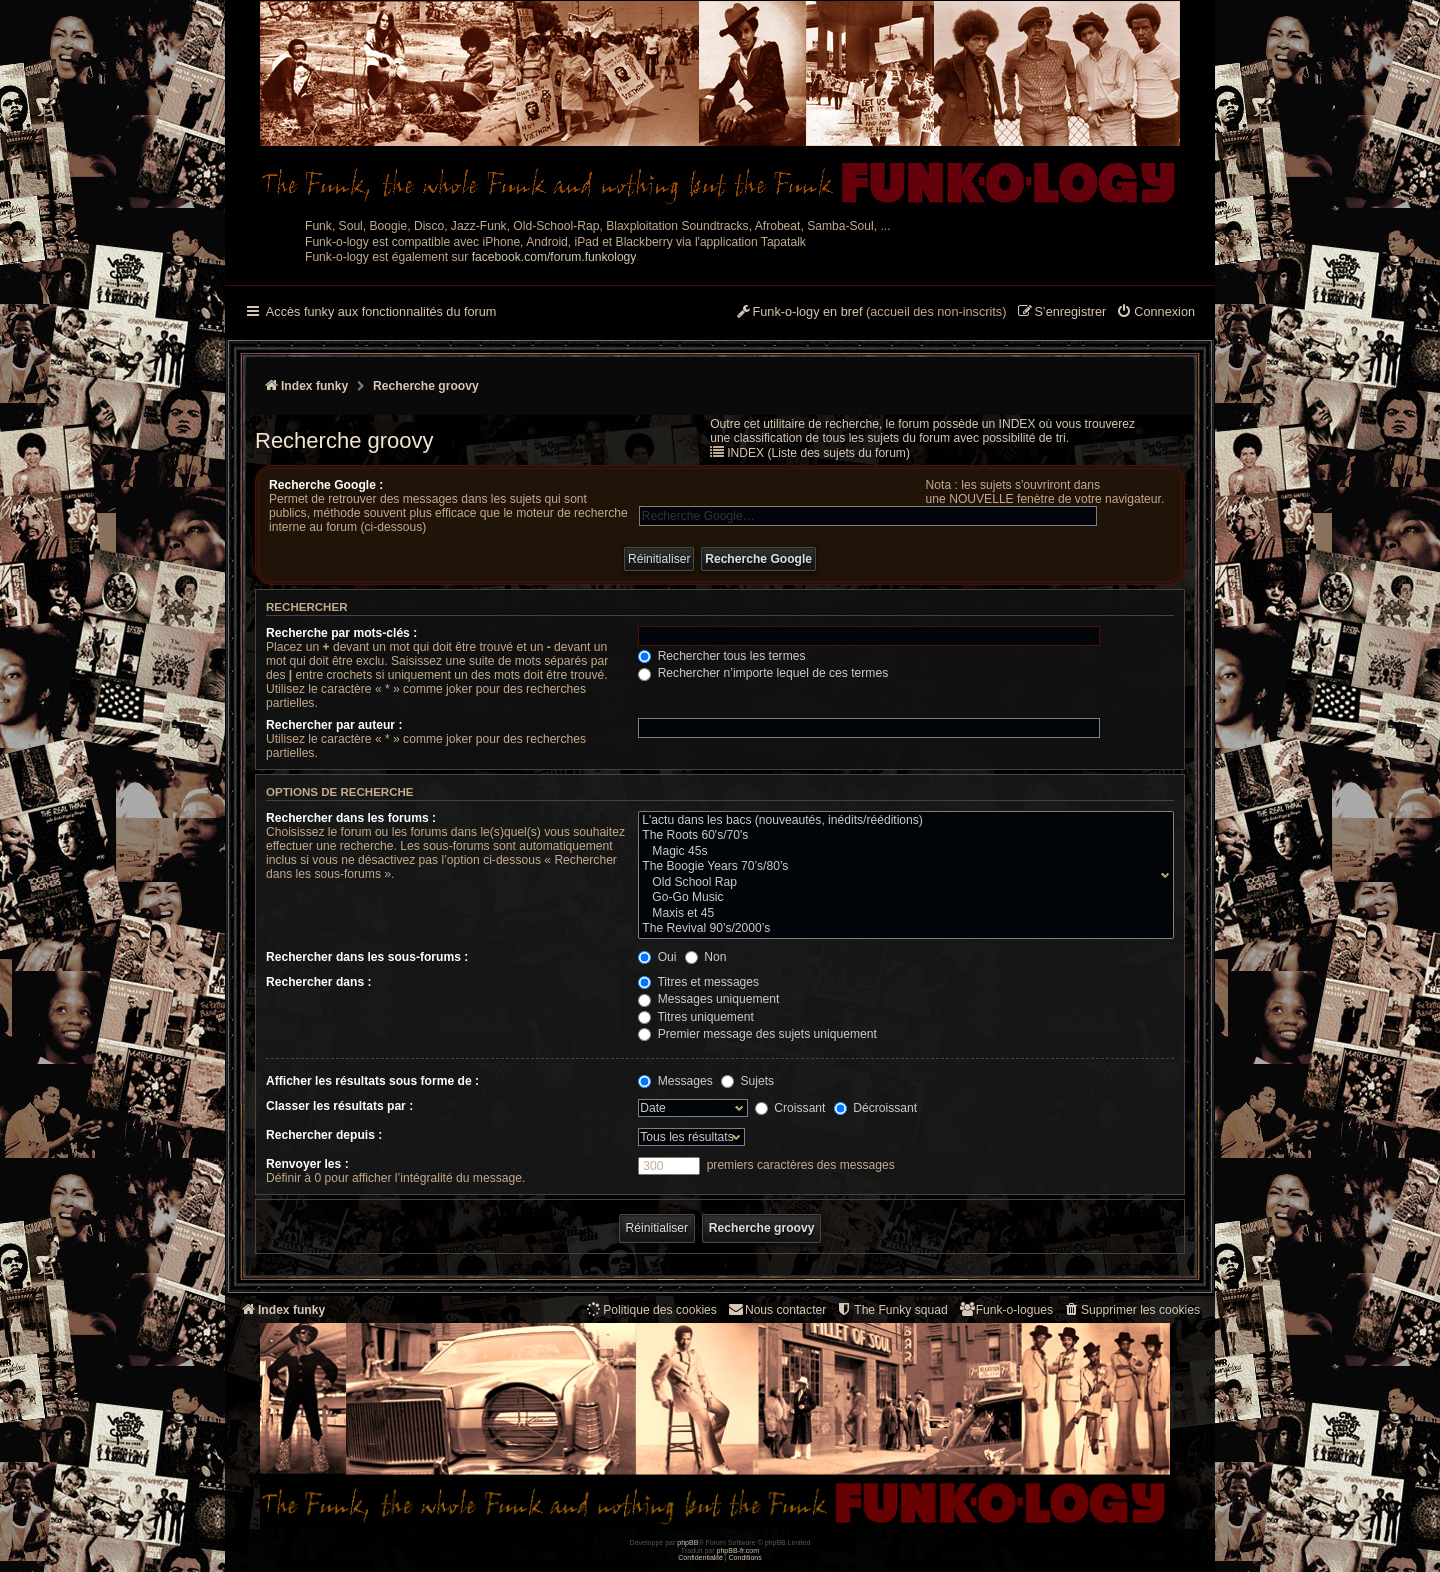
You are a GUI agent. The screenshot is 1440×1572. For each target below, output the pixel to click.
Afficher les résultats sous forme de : (372, 1081)
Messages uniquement (708, 999)
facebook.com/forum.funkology (554, 257)
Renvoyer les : (307, 1164)
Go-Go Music (901, 898)
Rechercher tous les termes (721, 656)
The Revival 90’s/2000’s (901, 929)
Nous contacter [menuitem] (776, 1309)
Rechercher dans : (319, 982)
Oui (657, 957)
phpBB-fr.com (738, 1550)
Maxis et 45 (901, 914)
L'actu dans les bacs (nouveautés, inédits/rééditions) (901, 821)
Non (706, 957)
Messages (675, 1081)
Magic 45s (901, 852)
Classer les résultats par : (339, 1106)
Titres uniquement (696, 1017)
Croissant (790, 1108)
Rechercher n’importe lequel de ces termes (763, 673)
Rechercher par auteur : (334, 725)
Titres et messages (698, 982)
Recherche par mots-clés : (341, 633)
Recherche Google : (326, 485)
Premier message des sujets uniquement (757, 1034)
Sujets (747, 1081)
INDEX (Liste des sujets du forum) (818, 453)
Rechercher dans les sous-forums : (367, 957)
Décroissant (875, 1108)
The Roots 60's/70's (901, 836)
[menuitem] (1155, 313)
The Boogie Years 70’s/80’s (901, 867)
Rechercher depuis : (324, 1135)
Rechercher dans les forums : (351, 818)
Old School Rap (901, 883)
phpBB (687, 1542)
